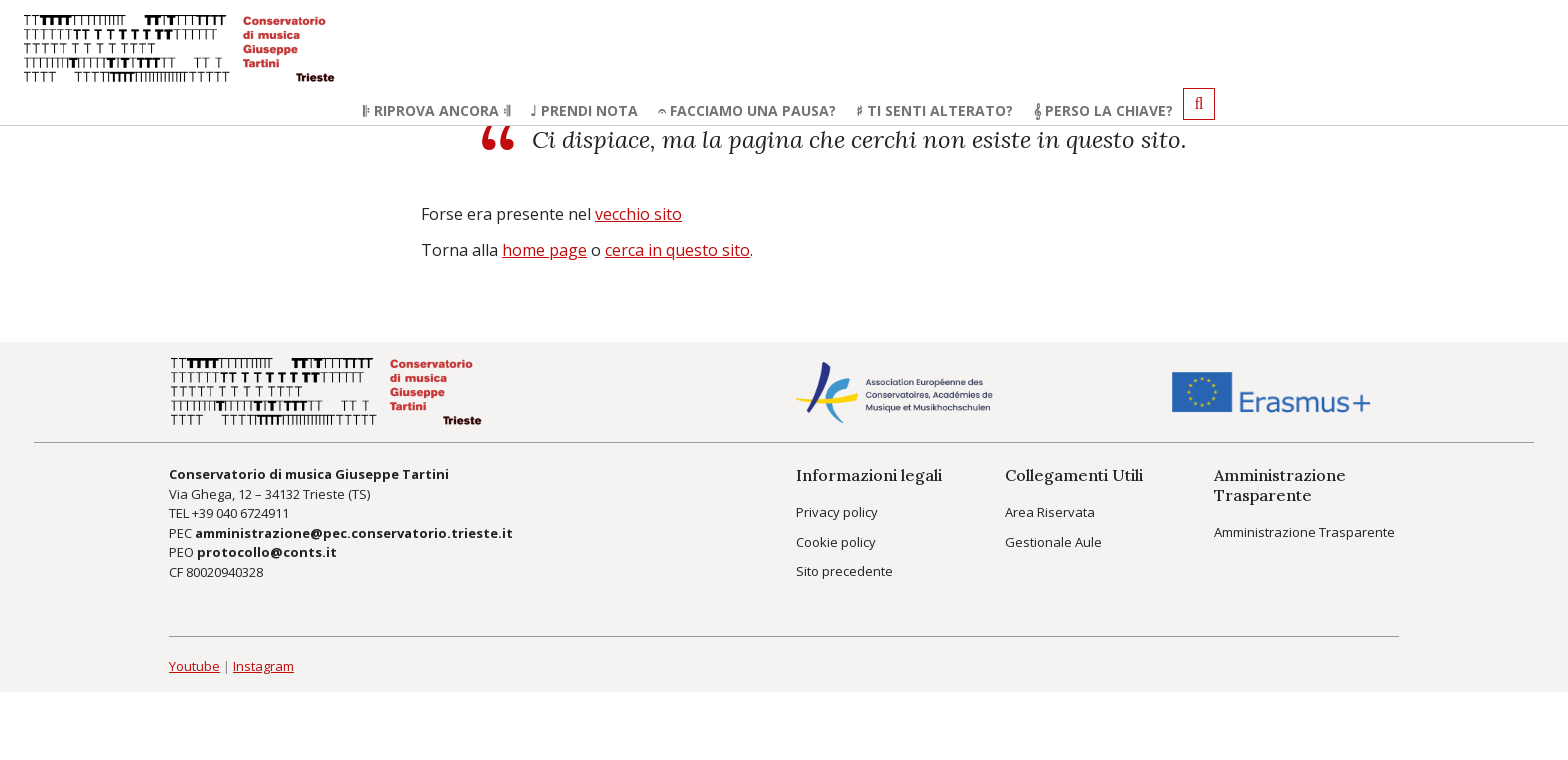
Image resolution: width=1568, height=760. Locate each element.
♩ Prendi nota (584, 110)
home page (544, 250)
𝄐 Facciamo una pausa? (747, 110)
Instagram (263, 666)
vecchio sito (638, 214)
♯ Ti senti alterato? (934, 110)
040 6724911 (252, 513)
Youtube (194, 666)
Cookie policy (836, 542)
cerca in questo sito (677, 250)
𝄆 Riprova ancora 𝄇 (436, 110)
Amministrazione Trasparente (1304, 532)
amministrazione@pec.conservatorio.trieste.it (354, 533)
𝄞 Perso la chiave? (1103, 110)
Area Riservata (1050, 512)
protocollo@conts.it (267, 552)
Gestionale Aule (1053, 542)
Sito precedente (844, 571)
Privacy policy (837, 512)
